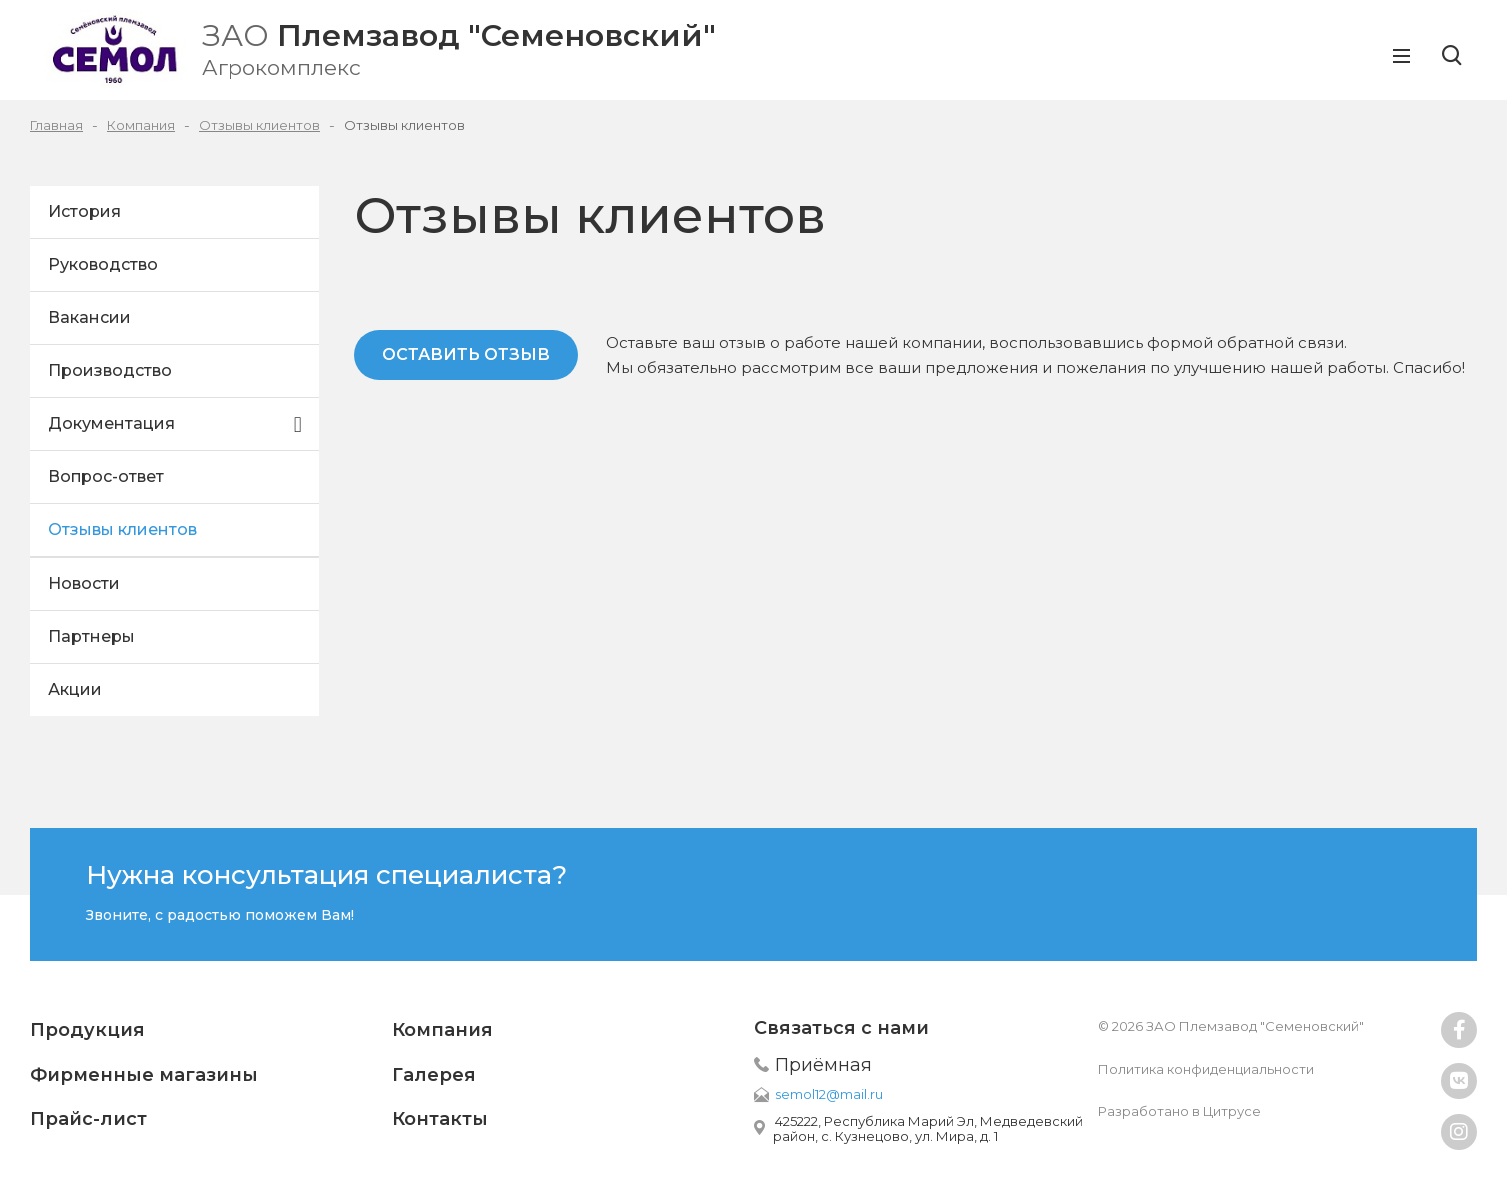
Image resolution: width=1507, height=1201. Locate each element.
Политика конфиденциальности (1206, 1069)
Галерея (434, 1075)
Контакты (440, 1119)
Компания (442, 1030)
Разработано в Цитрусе (1179, 1111)
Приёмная (823, 1065)
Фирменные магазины (144, 1075)
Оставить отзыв (466, 354)
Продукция (87, 1030)
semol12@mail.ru (829, 1094)
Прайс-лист (88, 1119)
